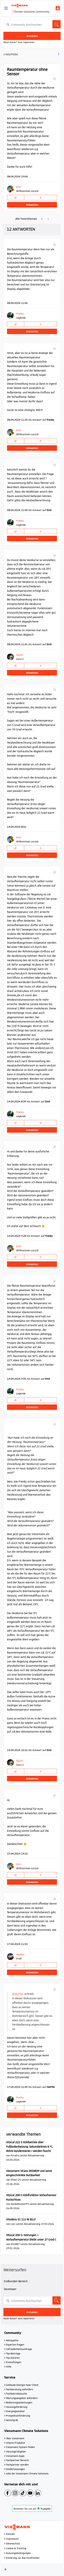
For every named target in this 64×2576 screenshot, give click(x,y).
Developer (10, 2289)
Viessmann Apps (15, 2456)
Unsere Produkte (15, 2442)
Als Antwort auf (41, 419)
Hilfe (8, 2366)
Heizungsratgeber (16, 2451)
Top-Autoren (13, 2357)
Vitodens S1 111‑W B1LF (21, 2219)
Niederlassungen (15, 2469)
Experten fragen (15, 2344)
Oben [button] (5, 2569)
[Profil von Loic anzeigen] (13, 2223)
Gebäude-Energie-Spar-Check (22, 2384)
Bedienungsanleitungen (19, 2402)
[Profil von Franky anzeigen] (20, 313)
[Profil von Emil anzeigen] (26, 187)
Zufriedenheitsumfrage (19, 2349)
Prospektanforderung (18, 2415)
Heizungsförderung (16, 2407)
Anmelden (58, 8)
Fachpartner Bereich (17, 2460)
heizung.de (12, 2420)
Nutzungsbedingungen (18, 2553)
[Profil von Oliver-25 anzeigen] (16, 2179)
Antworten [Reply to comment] (32, 331)
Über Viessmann (15, 2438)
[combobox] (32, 24)
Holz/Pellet (11, 54)
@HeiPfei (17, 1994)
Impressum (12, 2538)
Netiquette (12, 2340)
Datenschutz (13, 2543)
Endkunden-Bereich (16, 2281)
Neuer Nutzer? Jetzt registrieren (18, 42)
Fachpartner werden (17, 2464)
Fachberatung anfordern (19, 2389)
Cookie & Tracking (16, 2548)
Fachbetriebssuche (16, 2393)
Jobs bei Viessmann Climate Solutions (27, 2473)
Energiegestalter (15, 2411)
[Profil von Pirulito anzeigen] (15, 2155)
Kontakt (10, 2534)
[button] (54, 78)
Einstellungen (13, 2362)
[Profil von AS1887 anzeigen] (15, 2244)
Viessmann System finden (20, 2447)
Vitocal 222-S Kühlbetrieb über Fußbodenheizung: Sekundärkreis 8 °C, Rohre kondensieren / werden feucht (29, 2147)
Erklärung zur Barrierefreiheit (23, 2557)
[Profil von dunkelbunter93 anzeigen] (20, 2204)
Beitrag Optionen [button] (58, 54)
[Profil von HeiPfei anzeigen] (20, 1954)
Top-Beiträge (13, 2353)
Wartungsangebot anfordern (22, 2398)
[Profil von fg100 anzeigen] (19, 655)
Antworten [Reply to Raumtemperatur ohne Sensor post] (32, 204)
